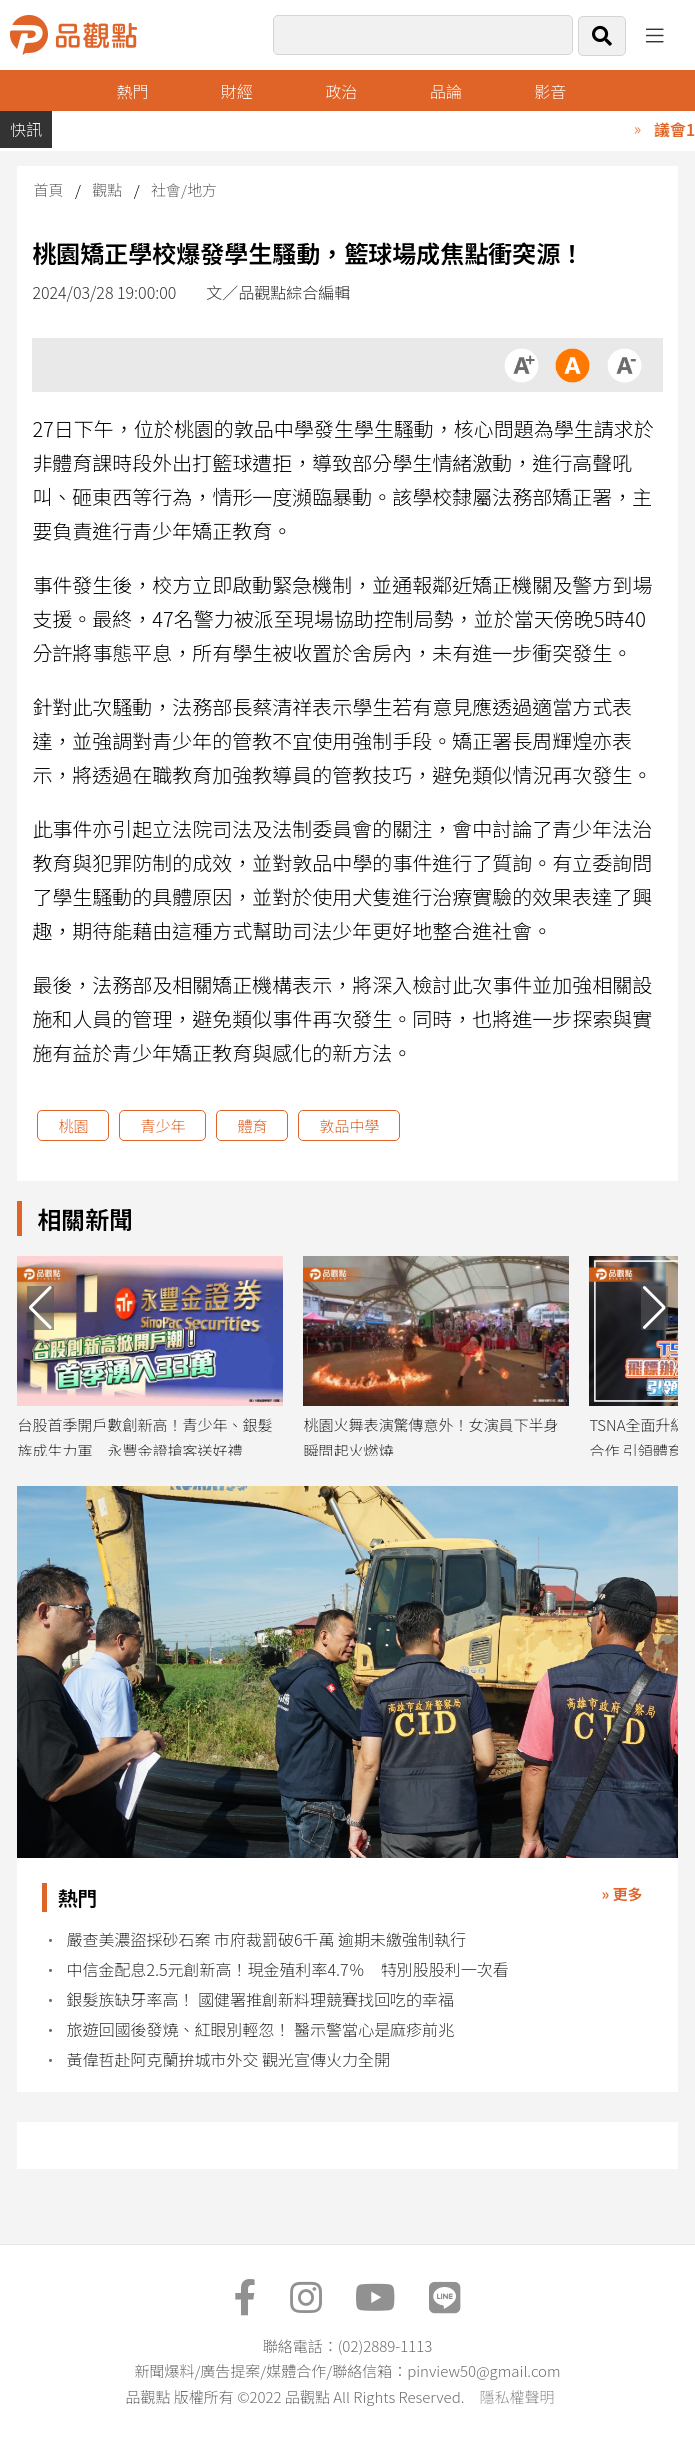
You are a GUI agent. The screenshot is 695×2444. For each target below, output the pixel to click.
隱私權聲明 (516, 2396)
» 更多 (622, 1893)
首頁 (48, 189)
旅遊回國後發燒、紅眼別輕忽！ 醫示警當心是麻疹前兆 (260, 2029)
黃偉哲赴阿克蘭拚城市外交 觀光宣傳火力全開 (228, 2059)
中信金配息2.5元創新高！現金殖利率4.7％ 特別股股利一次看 (287, 1969)
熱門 (132, 91)
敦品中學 (349, 1125)
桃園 (73, 1125)
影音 (550, 91)
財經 (237, 91)
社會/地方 (184, 189)
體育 (252, 1125)
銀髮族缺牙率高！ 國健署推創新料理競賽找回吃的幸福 (260, 1999)
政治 (341, 91)
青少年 (162, 1125)
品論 (446, 91)
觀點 (107, 189)
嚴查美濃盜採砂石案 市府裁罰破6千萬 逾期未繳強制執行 (266, 1939)
